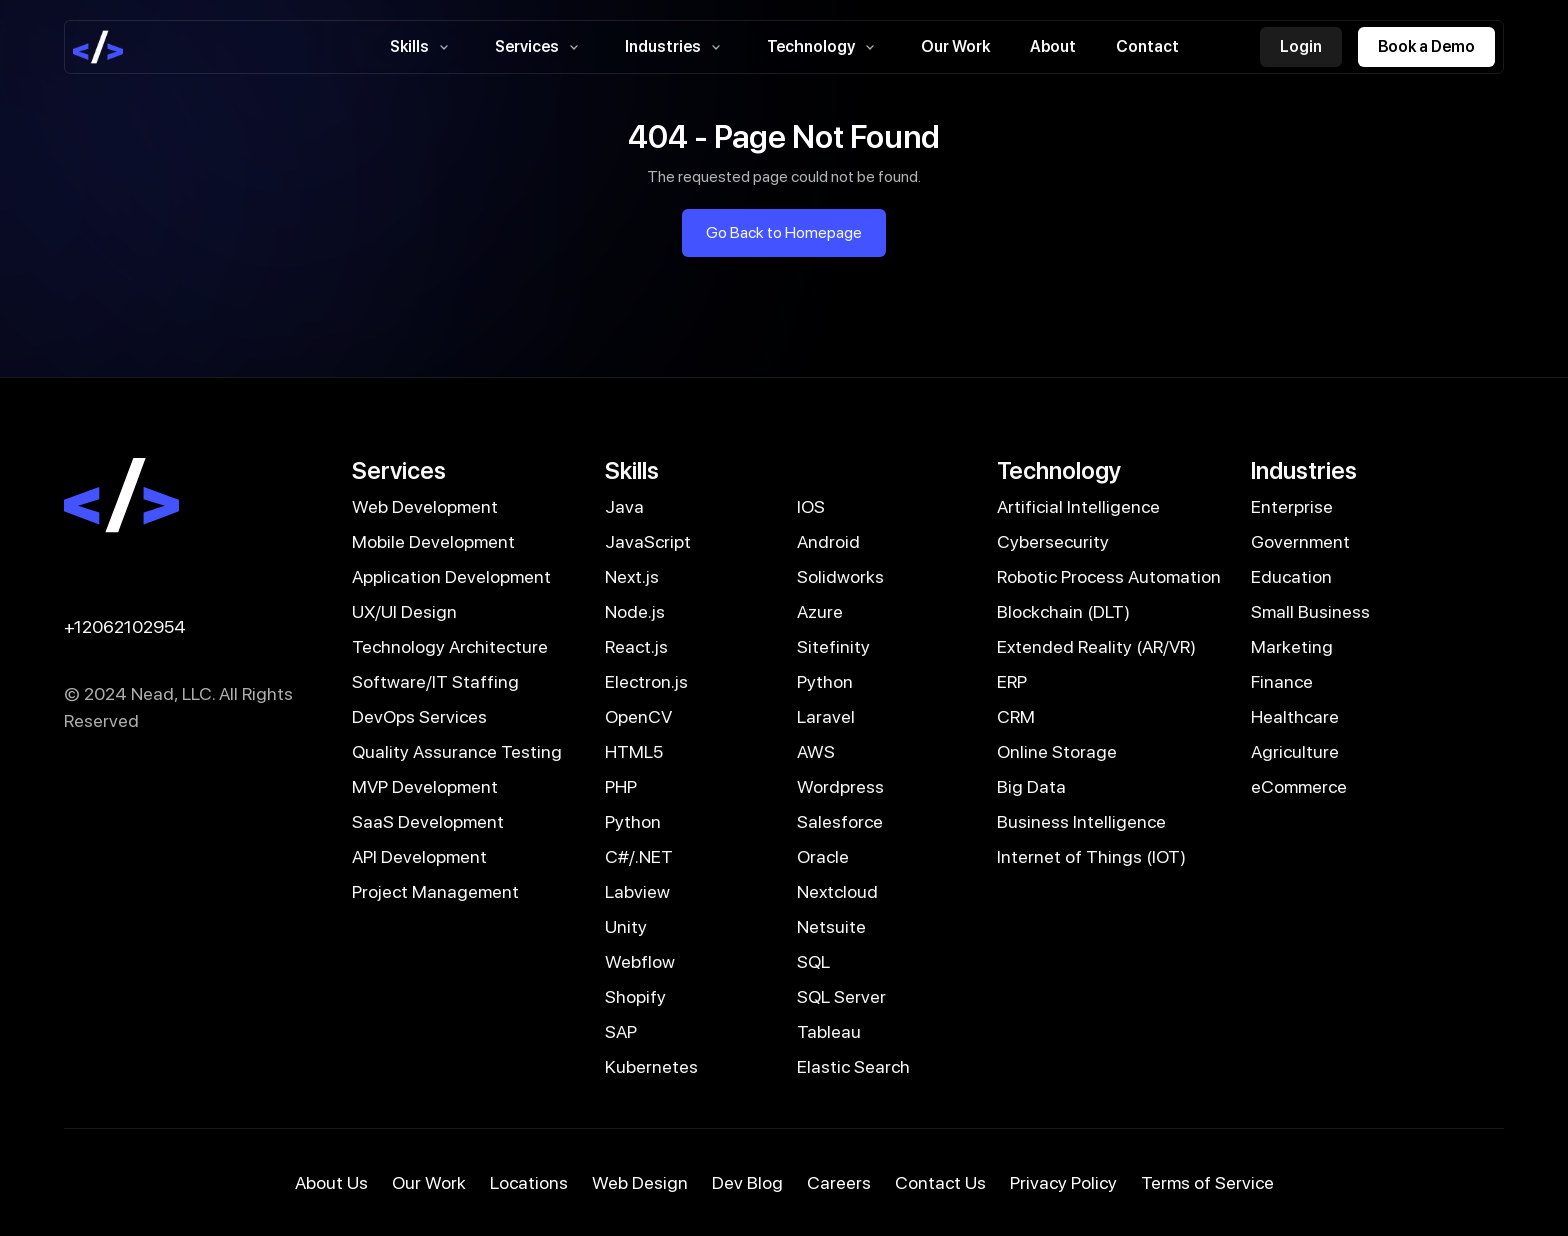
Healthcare (1295, 716)
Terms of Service (1207, 1182)
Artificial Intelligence (1078, 506)
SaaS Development (428, 821)
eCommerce (1299, 786)
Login (1301, 46)
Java (624, 506)
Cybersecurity (1053, 541)
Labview (637, 891)
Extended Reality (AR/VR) (1096, 646)
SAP (621, 1031)
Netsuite (831, 926)
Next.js (632, 576)
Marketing (1292, 646)
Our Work (955, 46)
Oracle (823, 856)
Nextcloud (837, 891)
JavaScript (648, 541)
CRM (1016, 716)
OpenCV (638, 716)
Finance (1282, 681)
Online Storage (1057, 751)
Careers (839, 1182)
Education (1291, 576)
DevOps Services (419, 716)
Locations (529, 1182)
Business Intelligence (1081, 821)
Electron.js (646, 681)
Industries (676, 47)
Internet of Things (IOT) (1091, 856)
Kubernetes (651, 1066)
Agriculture (1295, 751)
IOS (811, 506)
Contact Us (940, 1182)
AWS (816, 751)
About (1053, 46)
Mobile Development (433, 541)
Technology (824, 47)
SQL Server (841, 996)
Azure (820, 611)
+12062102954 (125, 626)
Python (825, 681)
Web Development (425, 506)
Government (1300, 541)
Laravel (826, 716)
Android (828, 541)
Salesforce (840, 821)
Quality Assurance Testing (457, 751)
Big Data (1031, 786)
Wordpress (840, 786)
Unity (626, 926)
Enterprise (1292, 506)
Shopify (635, 996)
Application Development (451, 576)
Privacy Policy (1063, 1182)
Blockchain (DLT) (1063, 611)
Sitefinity (833, 646)
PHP (621, 786)
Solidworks (840, 576)
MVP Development (425, 786)
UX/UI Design (404, 611)
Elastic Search (853, 1066)
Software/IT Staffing (435, 681)
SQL (813, 961)
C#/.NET (639, 856)
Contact (1147, 46)
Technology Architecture (450, 646)
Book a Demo (1426, 46)
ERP (1012, 681)
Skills (422, 47)
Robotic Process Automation (1109, 576)
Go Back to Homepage (784, 232)
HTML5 (634, 751)
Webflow (640, 961)
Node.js (635, 611)
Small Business (1310, 611)
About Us (331, 1182)
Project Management (435, 891)
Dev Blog (747, 1182)
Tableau (829, 1031)
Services (540, 47)
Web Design (640, 1182)
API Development (419, 856)
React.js (636, 646)
